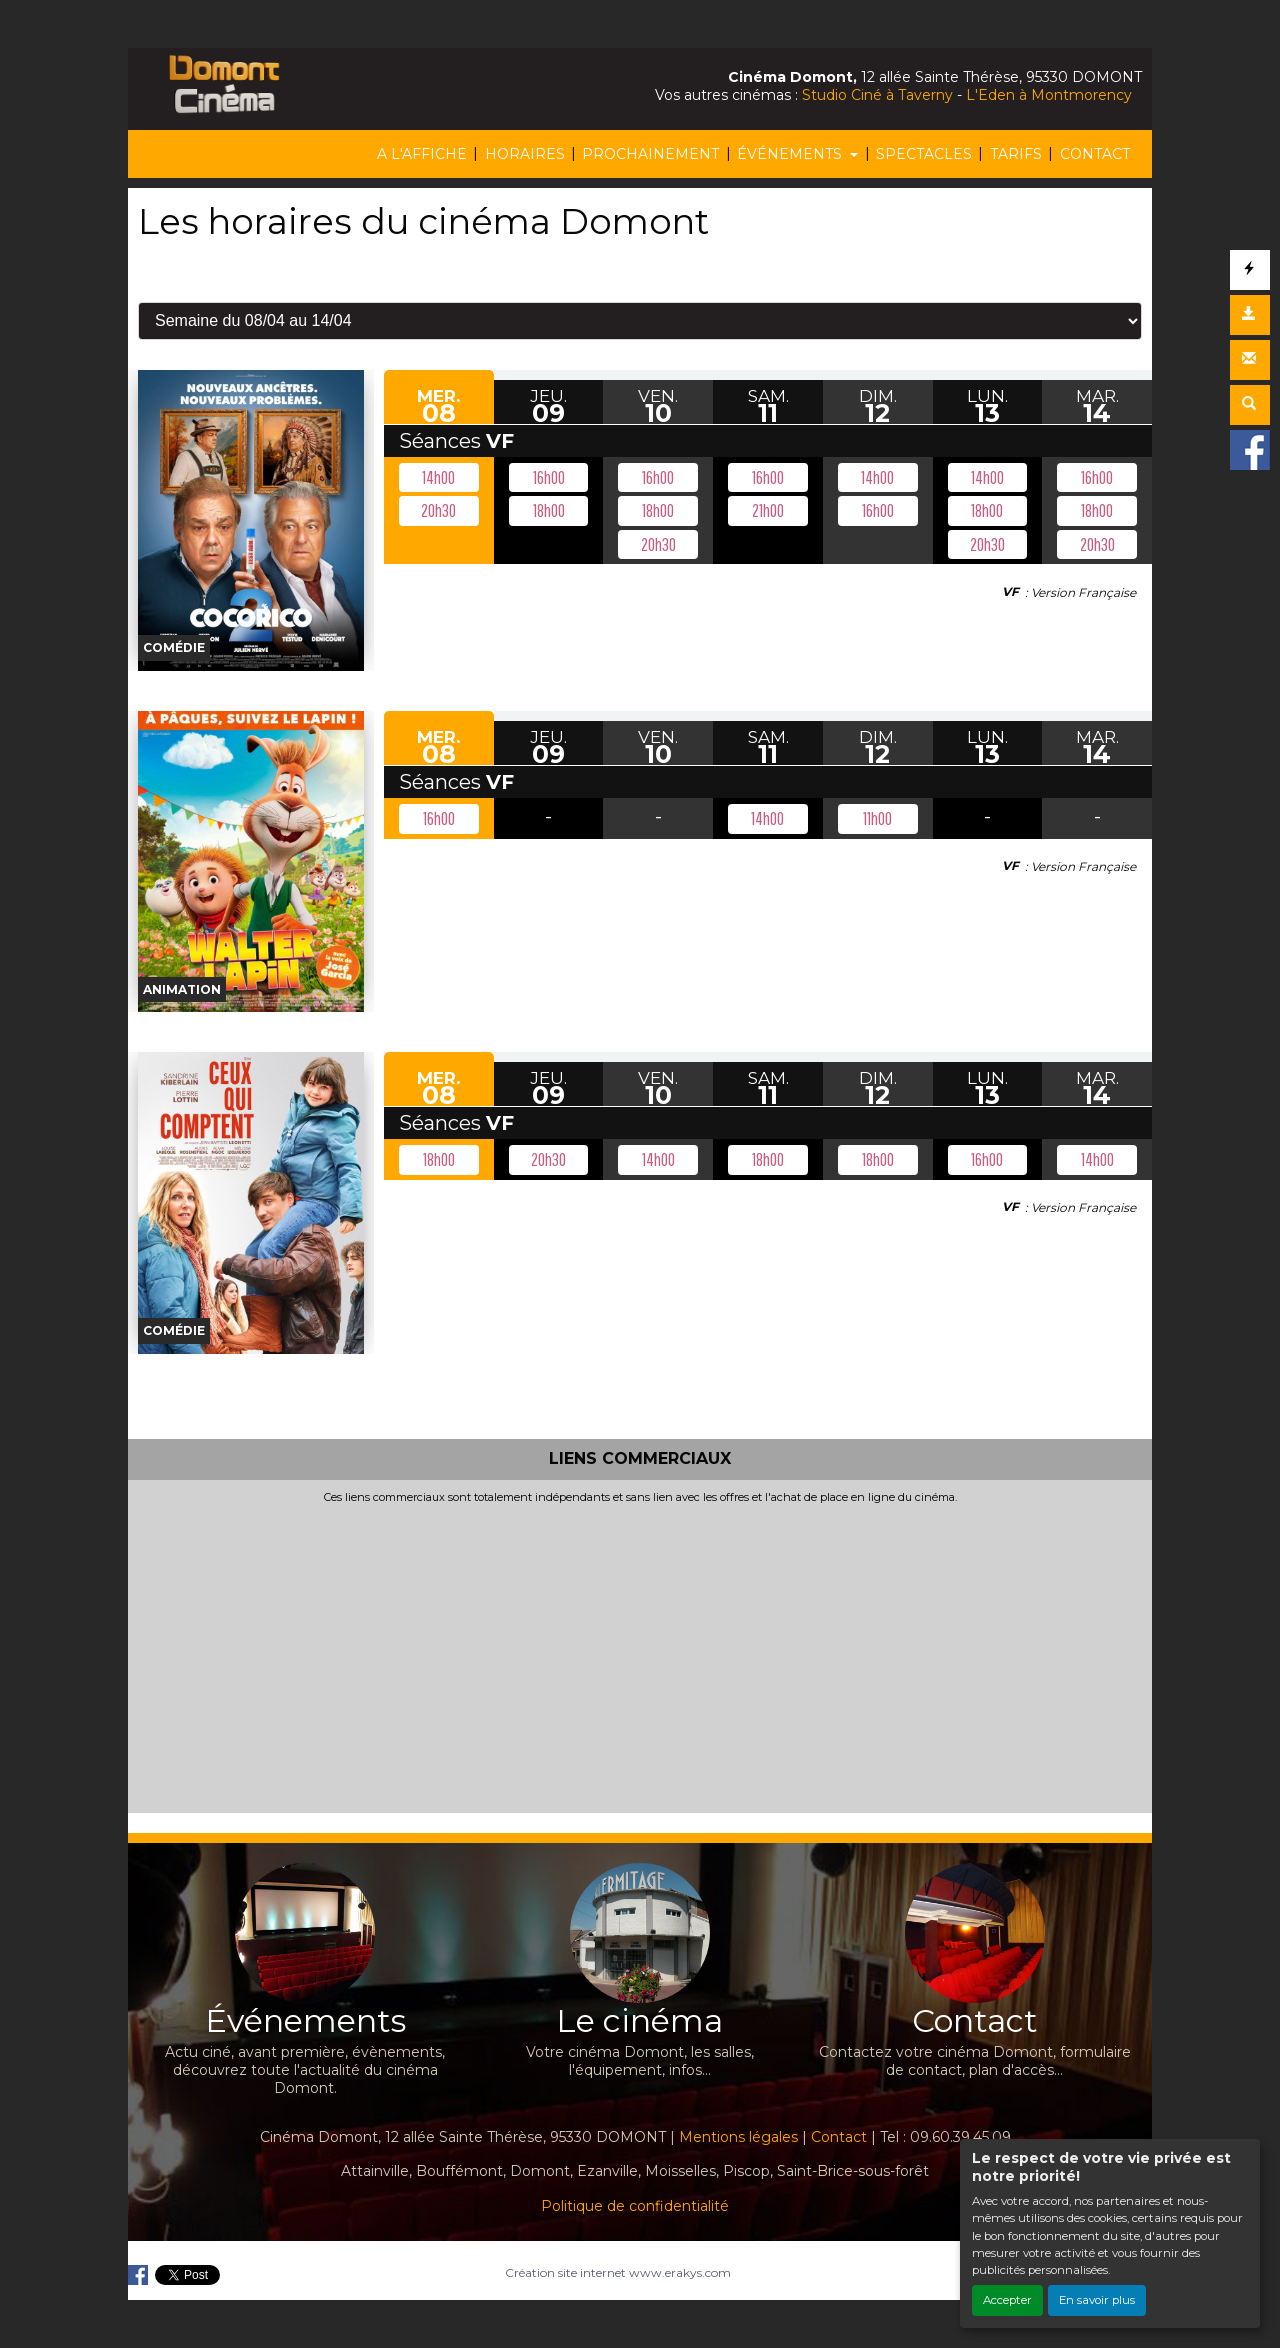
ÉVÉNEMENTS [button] (791, 154)
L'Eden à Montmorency (1049, 95)
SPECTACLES (924, 154)
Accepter (1007, 2300)
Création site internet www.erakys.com (618, 2272)
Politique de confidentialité (635, 2206)
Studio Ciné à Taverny (877, 95)
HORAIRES (525, 154)
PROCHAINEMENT (650, 154)
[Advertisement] (640, 1654)
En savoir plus (1097, 2300)
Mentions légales (738, 2137)
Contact (839, 2137)
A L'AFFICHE (422, 154)
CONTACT (1095, 154)
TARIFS (1016, 154)
